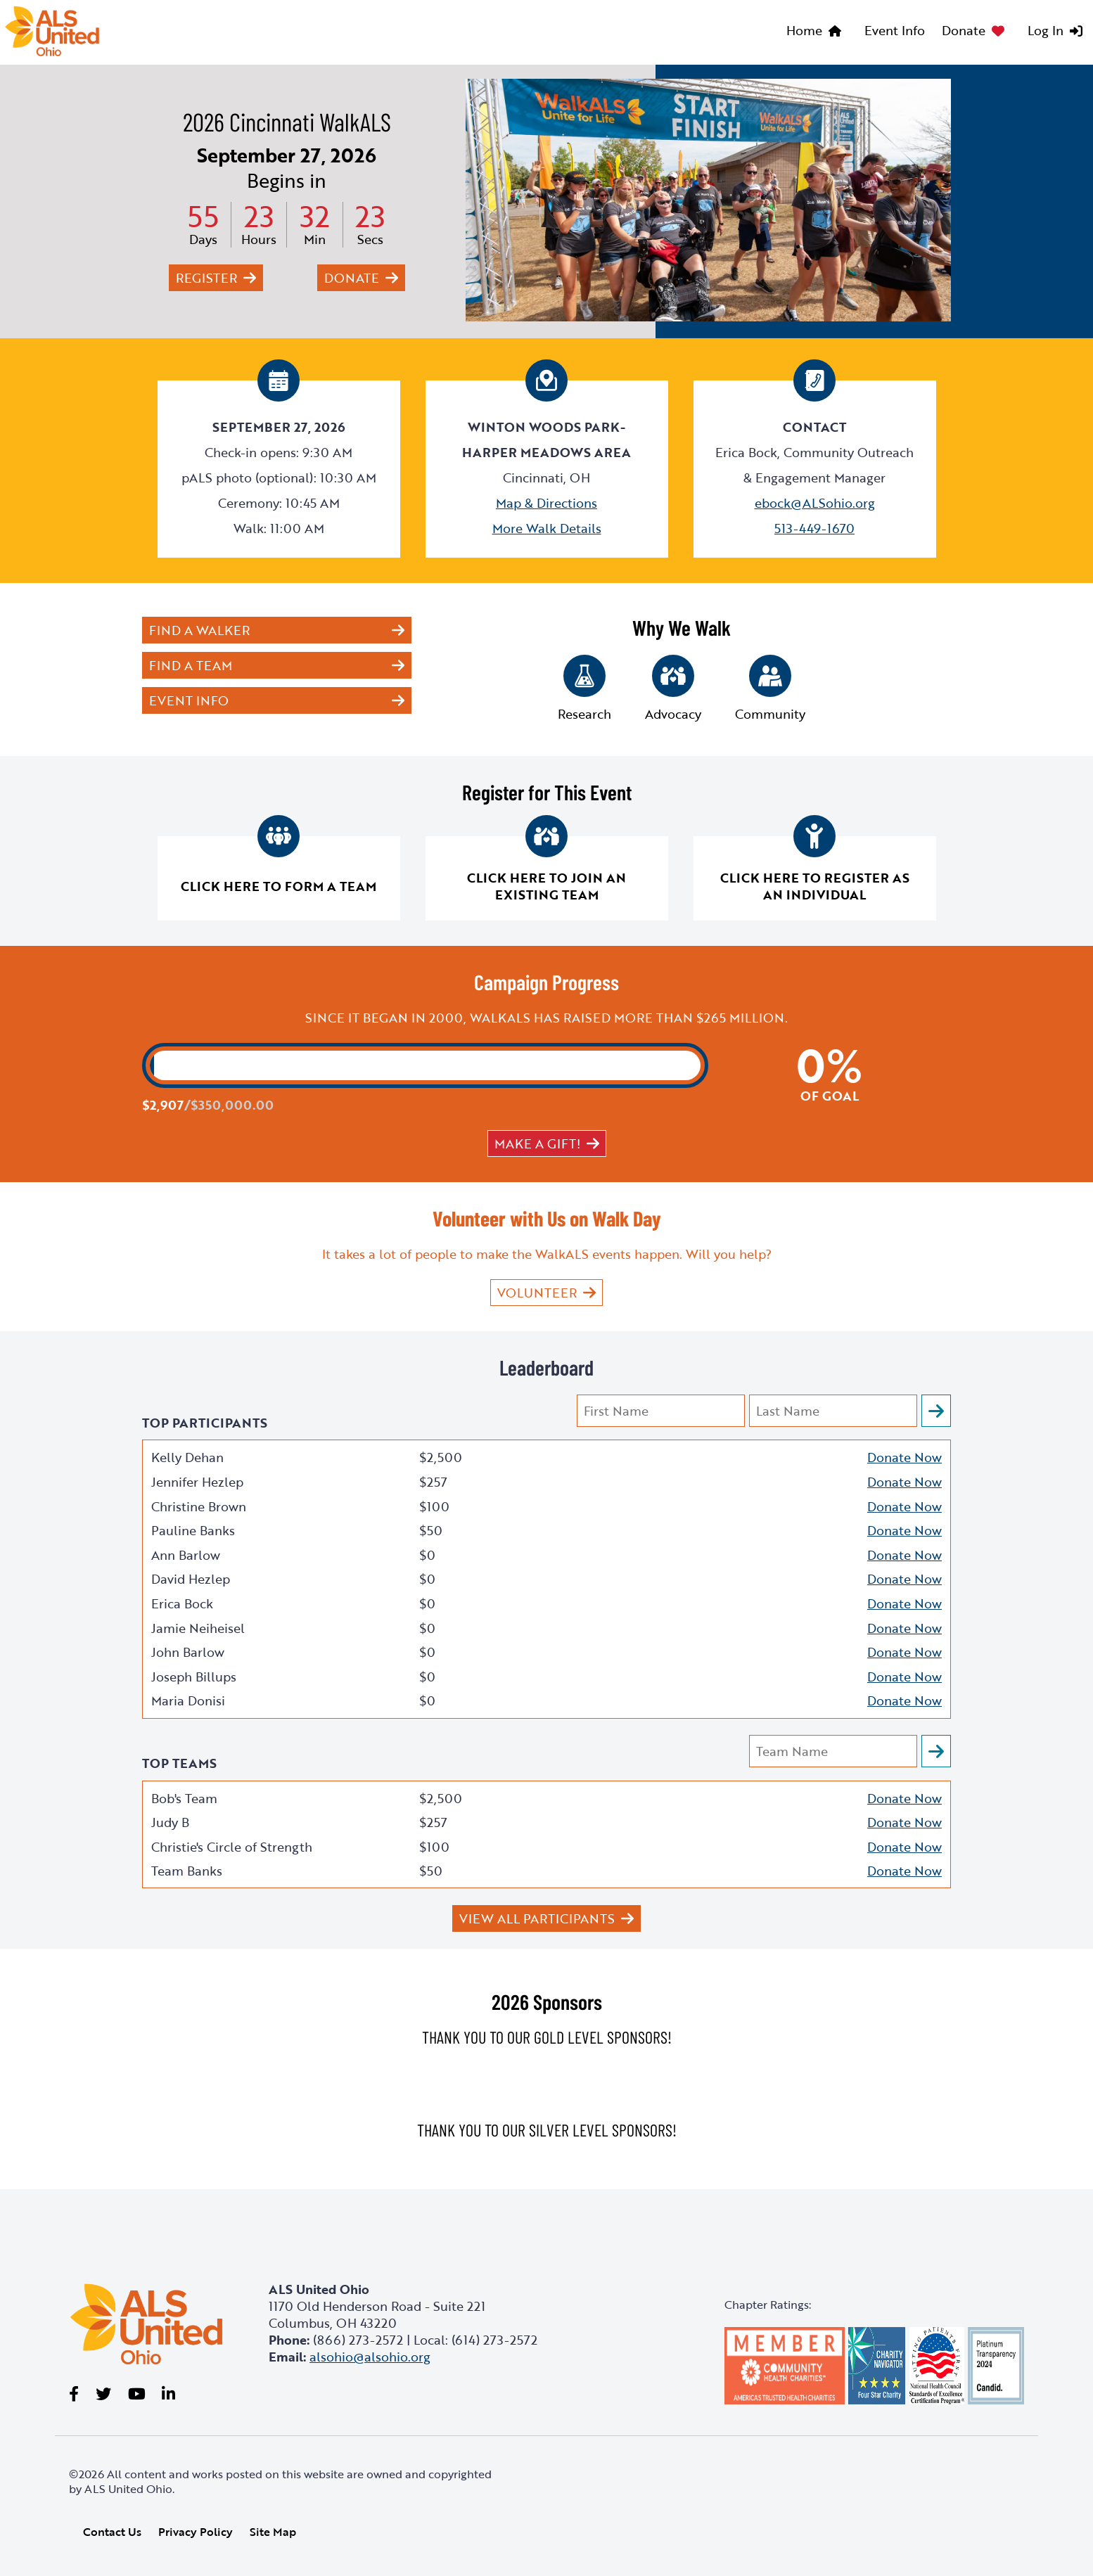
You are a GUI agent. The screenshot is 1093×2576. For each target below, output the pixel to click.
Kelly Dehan (187, 1457)
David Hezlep (190, 1578)
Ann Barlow (185, 1554)
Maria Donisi (188, 1700)
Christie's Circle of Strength (231, 1846)
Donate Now (904, 1457)
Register (206, 278)
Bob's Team (184, 1798)
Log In (1045, 30)
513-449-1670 (814, 528)
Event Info (894, 30)
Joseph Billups (193, 1676)
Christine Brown (198, 1506)
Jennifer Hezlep (197, 1481)
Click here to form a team (278, 886)
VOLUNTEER (537, 1292)
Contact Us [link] (112, 2531)
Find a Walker (199, 630)
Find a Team (190, 665)
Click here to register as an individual (814, 886)
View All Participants (537, 1918)
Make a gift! (537, 1143)
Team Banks (186, 1870)
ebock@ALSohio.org (815, 503)
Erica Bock (182, 1603)
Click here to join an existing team (546, 886)
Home (804, 30)
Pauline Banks (193, 1530)
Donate (963, 30)
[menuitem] (817, 32)
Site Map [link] (273, 2531)
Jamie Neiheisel (198, 1628)
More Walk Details (546, 528)
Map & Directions (546, 503)
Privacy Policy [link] (195, 2531)
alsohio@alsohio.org (369, 2356)
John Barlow (187, 1651)
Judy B (170, 1822)
